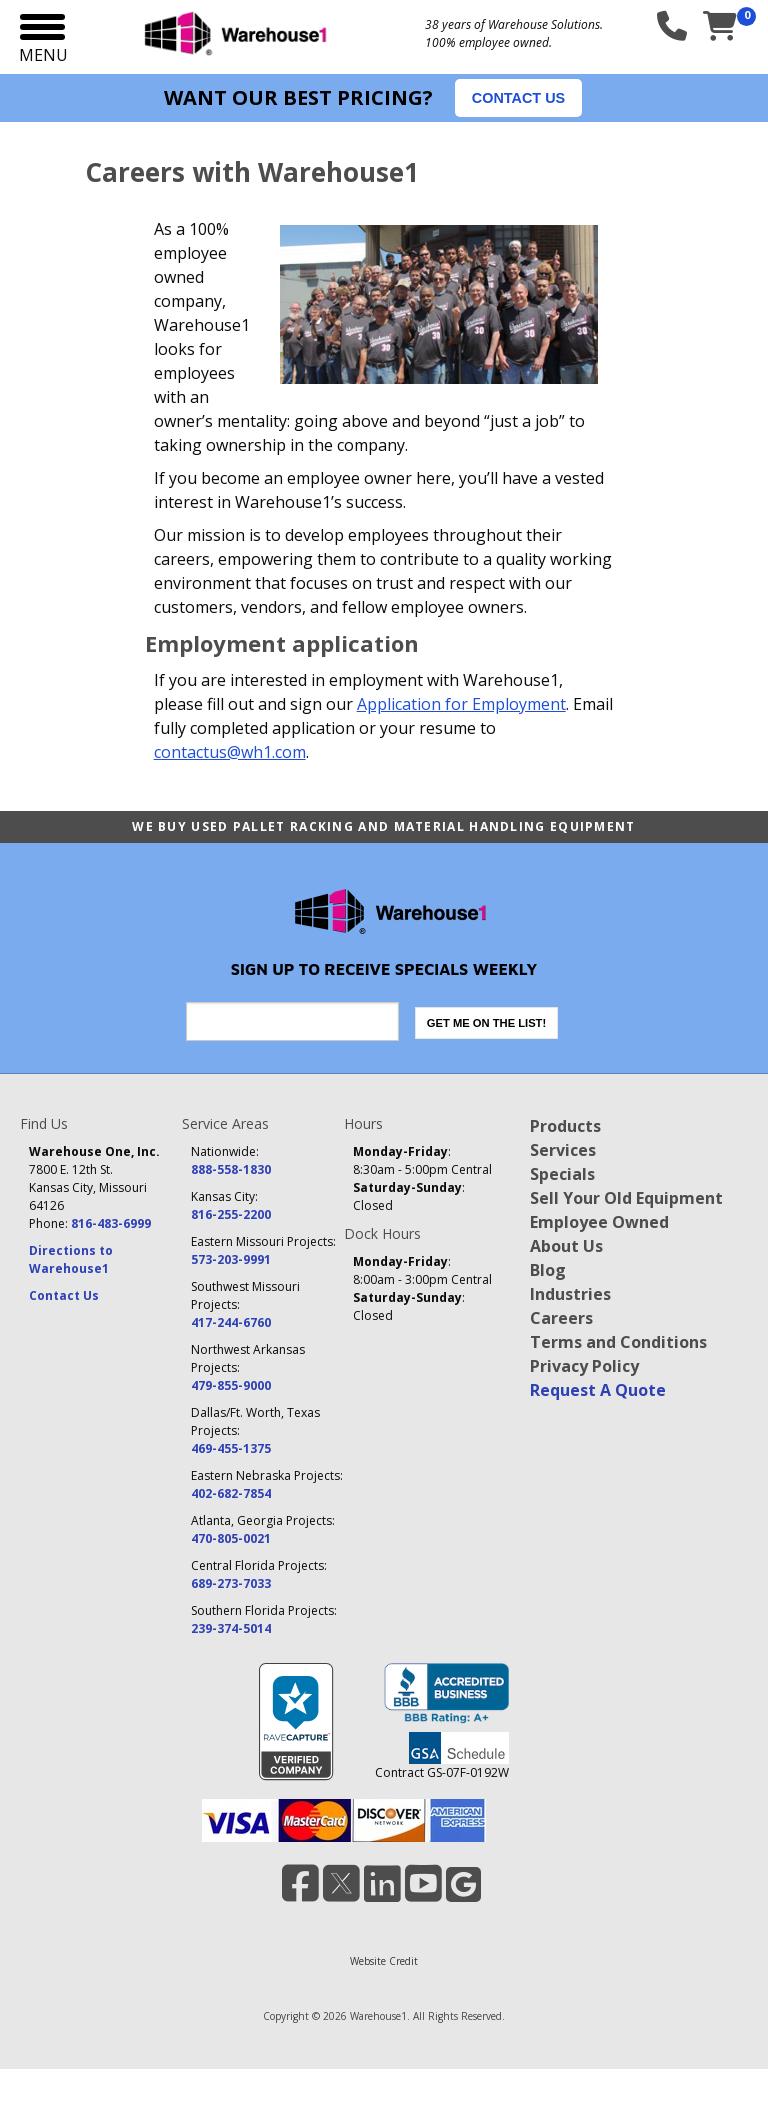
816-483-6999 (111, 1223)
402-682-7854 (231, 1493)
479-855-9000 (231, 1385)
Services (563, 1150)
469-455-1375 (231, 1448)
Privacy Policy (584, 1366)
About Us (566, 1246)
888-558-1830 (231, 1169)
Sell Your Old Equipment (626, 1198)
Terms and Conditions (618, 1342)
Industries (570, 1294)
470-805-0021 (231, 1538)
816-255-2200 (231, 1214)
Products (565, 1126)
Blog (548, 1270)
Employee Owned (599, 1222)
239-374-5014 (231, 1628)
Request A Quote (598, 1390)
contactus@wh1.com (230, 752)
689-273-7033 (231, 1583)
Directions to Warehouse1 (71, 1259)
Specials (562, 1174)
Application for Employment (461, 704)
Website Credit (384, 1961)
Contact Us (64, 1295)
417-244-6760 (231, 1322)
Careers (561, 1318)
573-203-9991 (231, 1259)
